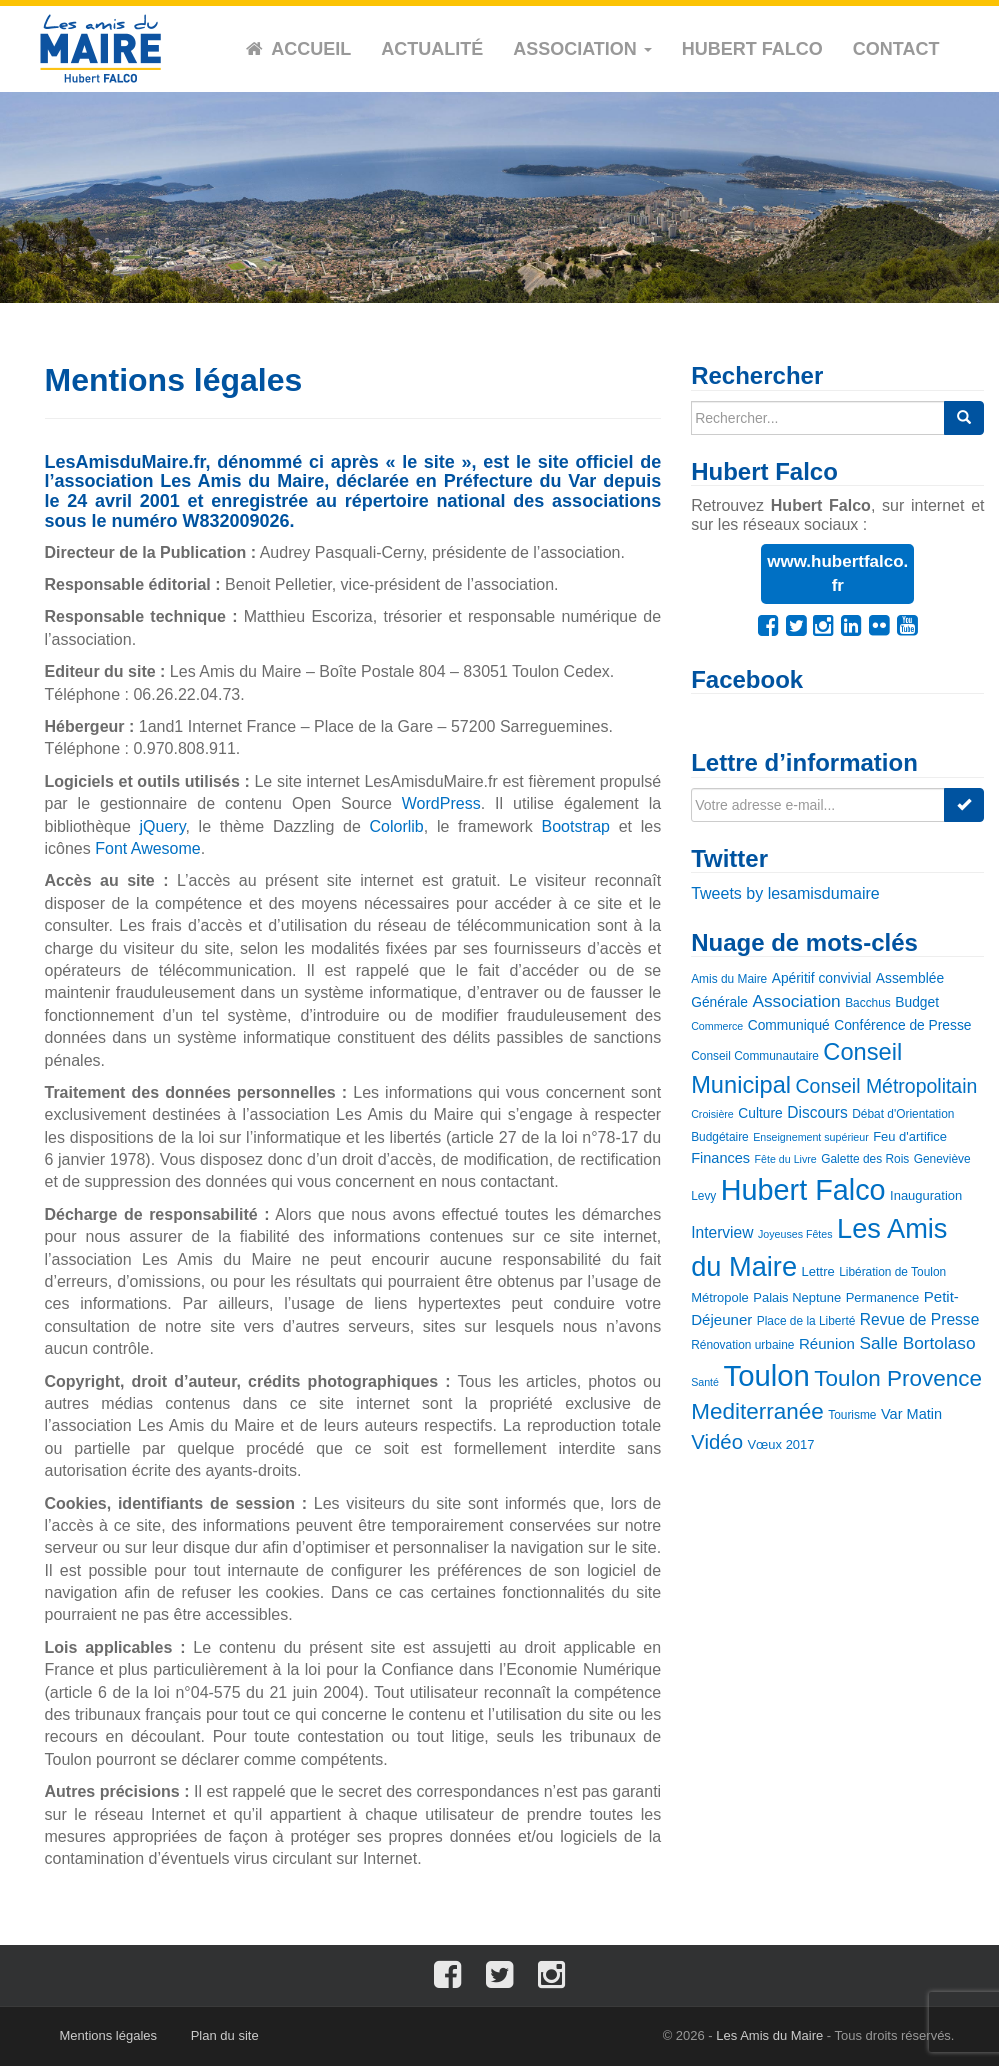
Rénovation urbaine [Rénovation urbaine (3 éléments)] (742, 1345)
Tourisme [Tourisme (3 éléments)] (852, 1415)
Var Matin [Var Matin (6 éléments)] (911, 1414)
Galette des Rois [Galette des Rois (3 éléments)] (865, 1159)
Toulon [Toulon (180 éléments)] (766, 1375)
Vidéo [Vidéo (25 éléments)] (717, 1442)
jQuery (163, 826)
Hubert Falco (752, 49)
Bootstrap (575, 826)
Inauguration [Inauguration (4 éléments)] (926, 1195)
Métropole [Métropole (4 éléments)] (720, 1297)
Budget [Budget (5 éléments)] (917, 1002)
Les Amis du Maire (769, 2035)
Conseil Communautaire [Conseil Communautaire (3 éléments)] (755, 1056)
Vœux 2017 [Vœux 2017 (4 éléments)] (780, 1444)
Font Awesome (148, 848)
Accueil (311, 49)
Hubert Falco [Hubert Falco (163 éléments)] (803, 1190)
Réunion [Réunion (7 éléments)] (827, 1343)
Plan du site (225, 2035)
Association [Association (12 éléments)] (796, 1001)
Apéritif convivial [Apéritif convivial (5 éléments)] (822, 978)
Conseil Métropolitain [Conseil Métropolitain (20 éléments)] (887, 1086)
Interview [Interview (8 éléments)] (722, 1232)
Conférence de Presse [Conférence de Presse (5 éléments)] (902, 1025)
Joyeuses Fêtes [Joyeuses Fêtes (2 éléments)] (795, 1234)
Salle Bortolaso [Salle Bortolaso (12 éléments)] (917, 1343)
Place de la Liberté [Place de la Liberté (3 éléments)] (806, 1321)
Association (582, 49)
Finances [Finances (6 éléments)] (720, 1158)
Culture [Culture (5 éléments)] (760, 1113)
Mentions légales (109, 2035)
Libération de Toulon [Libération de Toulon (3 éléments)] (892, 1272)
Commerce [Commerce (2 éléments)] (717, 1026)
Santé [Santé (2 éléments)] (705, 1382)
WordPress (441, 803)
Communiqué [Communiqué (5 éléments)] (789, 1025)
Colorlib (397, 826)
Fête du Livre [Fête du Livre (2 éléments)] (786, 1159)
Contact (896, 49)
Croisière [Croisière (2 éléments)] (712, 1114)
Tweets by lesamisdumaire (785, 893)
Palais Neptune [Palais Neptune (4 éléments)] (797, 1297)
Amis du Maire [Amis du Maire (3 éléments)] (729, 979)
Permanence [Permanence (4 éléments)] (883, 1297)
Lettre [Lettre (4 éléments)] (818, 1271)
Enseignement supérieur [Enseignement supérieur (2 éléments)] (811, 1137)
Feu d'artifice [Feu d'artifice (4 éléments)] (910, 1136)
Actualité (432, 49)
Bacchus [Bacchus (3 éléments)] (868, 1003)
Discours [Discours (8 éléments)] (817, 1112)
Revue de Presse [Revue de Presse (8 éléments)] (920, 1319)
